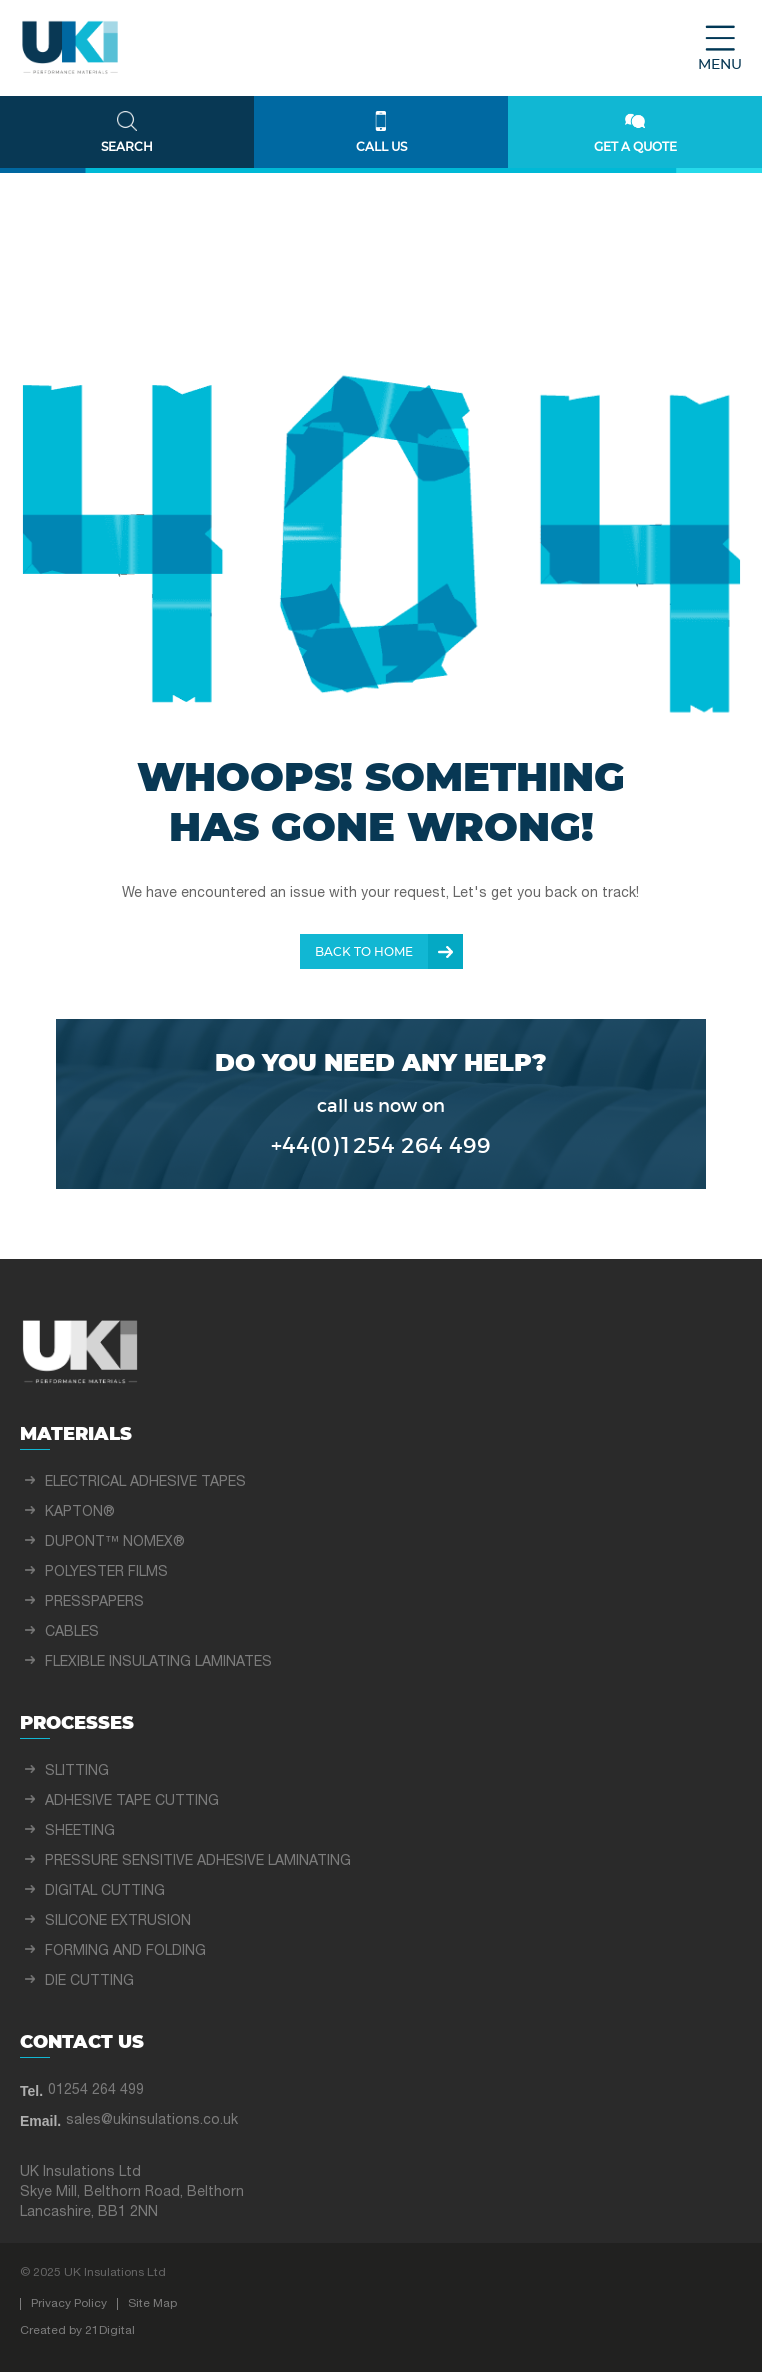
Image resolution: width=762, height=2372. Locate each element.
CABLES (72, 1632)
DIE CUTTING (89, 1981)
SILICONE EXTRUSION (118, 1921)
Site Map (152, 2303)
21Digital (110, 2330)
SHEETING (80, 1831)
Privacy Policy (69, 2303)
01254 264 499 (96, 2090)
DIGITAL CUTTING (105, 1891)
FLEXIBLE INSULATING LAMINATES (158, 1662)
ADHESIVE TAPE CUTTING (132, 1801)
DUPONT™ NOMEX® (115, 1542)
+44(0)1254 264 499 (381, 1146)
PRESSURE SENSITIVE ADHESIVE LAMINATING (198, 1861)
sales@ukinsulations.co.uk (152, 2120)
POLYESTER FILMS (106, 1572)
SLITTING (77, 1771)
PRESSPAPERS (94, 1602)
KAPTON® (80, 1512)
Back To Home (364, 952)
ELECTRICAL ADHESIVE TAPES (145, 1482)
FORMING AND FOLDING (125, 1951)
